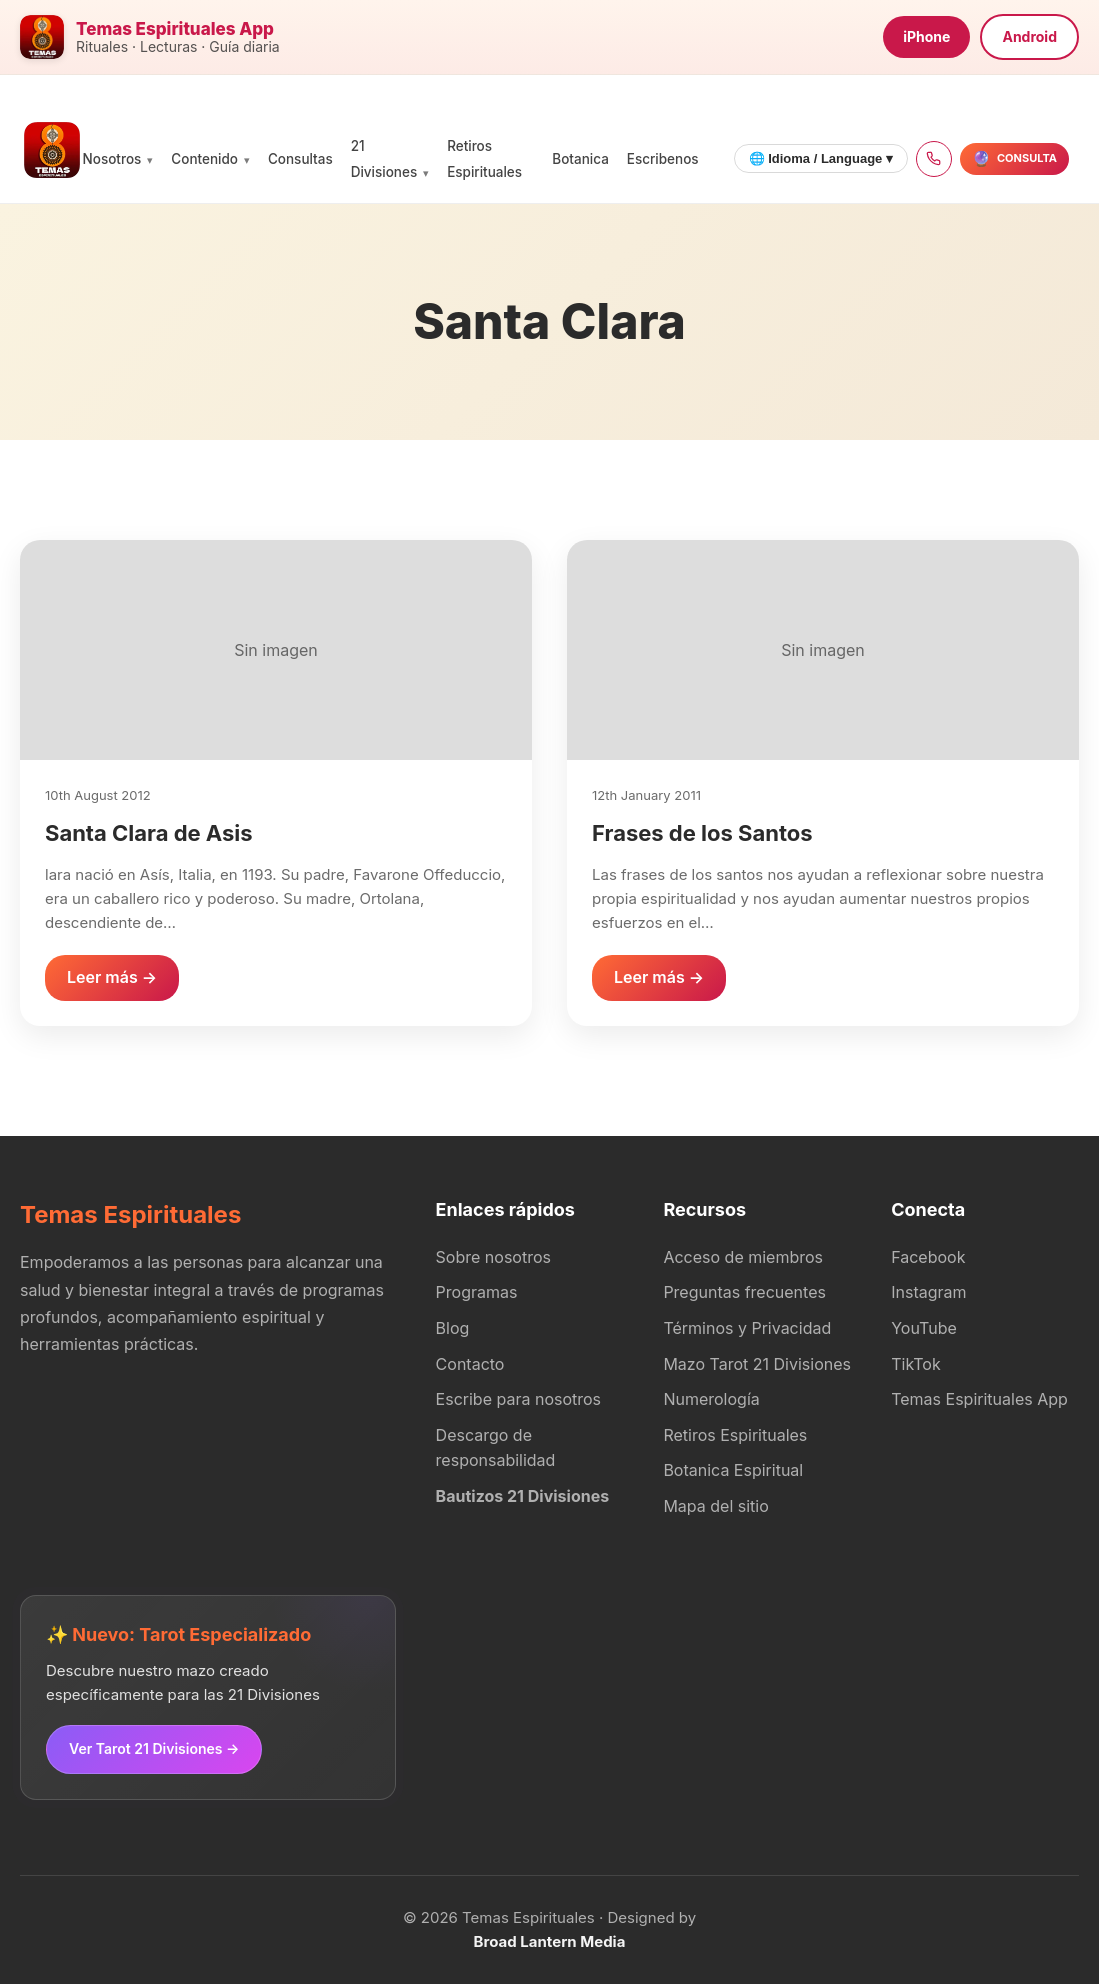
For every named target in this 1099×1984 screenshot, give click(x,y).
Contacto (470, 1364)
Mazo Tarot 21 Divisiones (757, 1364)
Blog (453, 1328)
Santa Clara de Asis (149, 833)
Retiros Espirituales (735, 1435)
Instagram (928, 1292)
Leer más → (112, 977)
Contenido (204, 159)
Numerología (711, 1399)
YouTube (924, 1328)
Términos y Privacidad (747, 1328)
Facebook (928, 1257)
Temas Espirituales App (979, 1399)
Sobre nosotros (493, 1257)
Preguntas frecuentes (744, 1292)
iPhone (926, 36)
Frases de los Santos (702, 833)
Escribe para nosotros (518, 1399)
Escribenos (663, 159)
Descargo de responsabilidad (496, 1448)
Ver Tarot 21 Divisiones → (154, 1748)
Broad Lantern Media (550, 1941)
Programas (477, 1292)
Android (1029, 36)
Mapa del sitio (715, 1506)
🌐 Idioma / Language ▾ (821, 158)
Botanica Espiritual (733, 1470)
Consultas (300, 159)
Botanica (580, 159)
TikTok (916, 1364)
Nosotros (112, 159)
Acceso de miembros (743, 1257)
